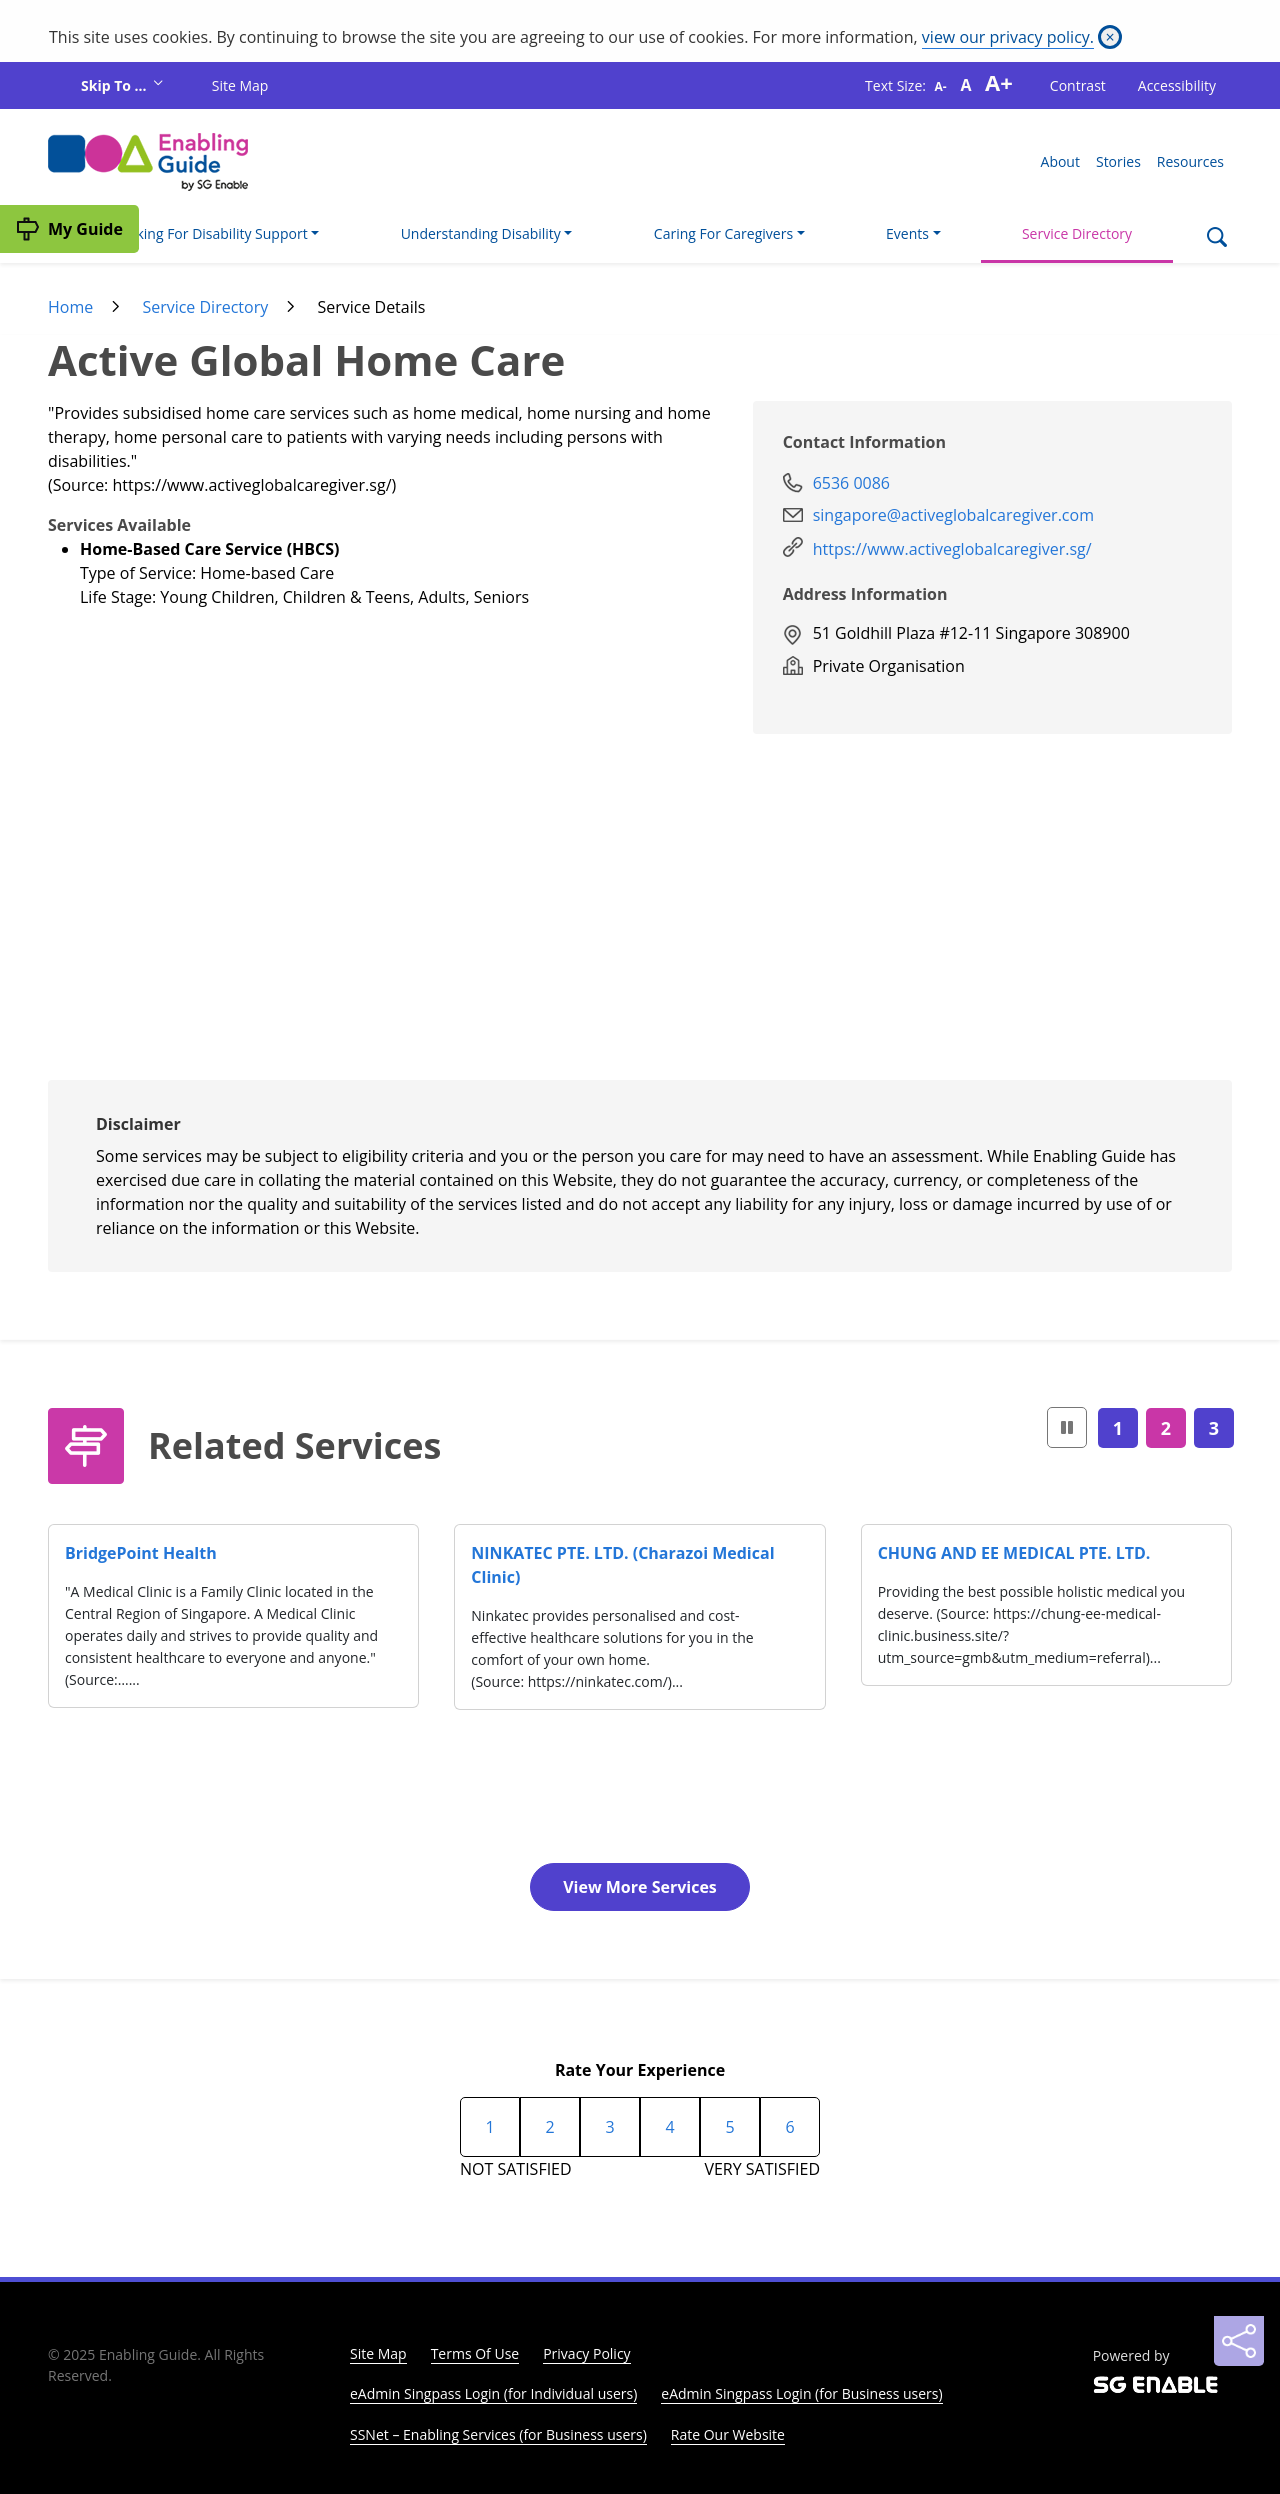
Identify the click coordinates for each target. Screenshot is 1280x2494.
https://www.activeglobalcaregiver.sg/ (952, 549)
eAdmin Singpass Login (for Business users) (801, 2393)
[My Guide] (69, 229)
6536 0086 (851, 483)
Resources (1190, 161)
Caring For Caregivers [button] (723, 233)
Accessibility (1177, 85)
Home (70, 307)
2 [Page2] (1166, 1428)
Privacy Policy (586, 2353)
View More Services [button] (640, 1887)
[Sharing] (1239, 2341)
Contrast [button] (1078, 85)
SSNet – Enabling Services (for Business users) (498, 2434)
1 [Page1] (1118, 1428)
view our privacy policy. (1008, 37)
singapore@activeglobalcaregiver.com (953, 515)
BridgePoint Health (141, 1553)
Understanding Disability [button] (481, 233)
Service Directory (1077, 233)
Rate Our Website (728, 2434)
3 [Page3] (1214, 1428)
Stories (1118, 161)
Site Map (240, 85)
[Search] (1216, 239)
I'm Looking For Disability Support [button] (198, 233)
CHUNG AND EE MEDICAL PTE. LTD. (1014, 1553)
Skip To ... (115, 85)
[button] (1067, 1427)
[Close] (1110, 37)
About (1060, 161)
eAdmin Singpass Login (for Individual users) (493, 2393)
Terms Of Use (475, 2353)
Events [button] (907, 233)
